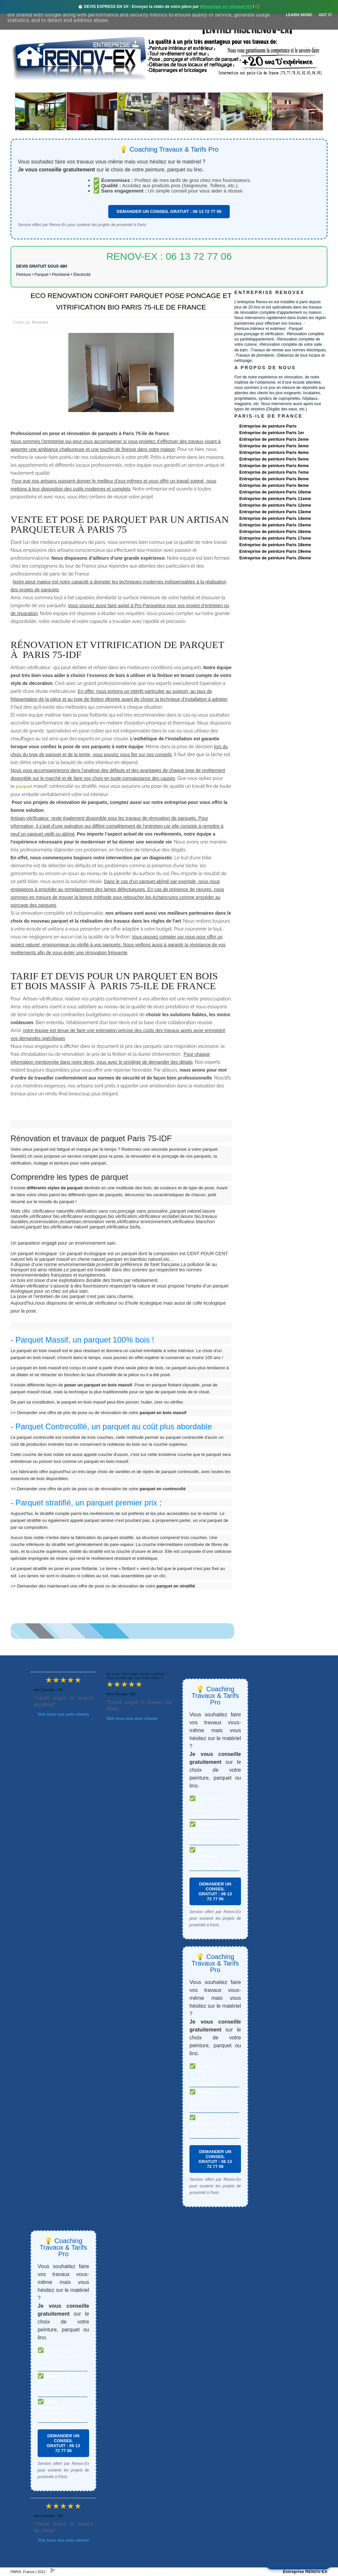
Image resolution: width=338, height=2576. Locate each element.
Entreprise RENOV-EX (305, 2571)
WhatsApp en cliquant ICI (226, 6)
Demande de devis (218, 86)
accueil (28, 86)
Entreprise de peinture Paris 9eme (274, 485)
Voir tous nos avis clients (63, 1714)
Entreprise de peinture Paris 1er (271, 432)
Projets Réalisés (159, 86)
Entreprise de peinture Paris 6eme (274, 465)
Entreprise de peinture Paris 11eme (275, 498)
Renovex (64, 86)
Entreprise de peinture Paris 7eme (274, 472)
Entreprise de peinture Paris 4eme (274, 452)
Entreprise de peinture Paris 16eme (275, 531)
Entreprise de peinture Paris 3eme (274, 445)
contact (265, 86)
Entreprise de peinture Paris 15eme (275, 524)
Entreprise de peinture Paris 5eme (274, 459)
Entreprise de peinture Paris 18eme (275, 544)
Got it (325, 14)
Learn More (299, 14)
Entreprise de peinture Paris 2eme (274, 439)
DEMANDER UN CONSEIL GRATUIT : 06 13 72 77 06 (169, 211)
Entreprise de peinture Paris (267, 426)
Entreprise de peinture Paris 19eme (275, 551)
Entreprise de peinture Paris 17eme (275, 538)
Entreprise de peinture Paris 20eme (275, 557)
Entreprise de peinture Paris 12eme (275, 505)
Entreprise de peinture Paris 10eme (275, 491)
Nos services (106, 86)
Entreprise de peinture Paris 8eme (274, 478)
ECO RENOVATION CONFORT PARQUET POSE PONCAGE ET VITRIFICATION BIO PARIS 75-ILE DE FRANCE (130, 301)
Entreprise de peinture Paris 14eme (275, 518)
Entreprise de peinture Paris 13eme (275, 511)
